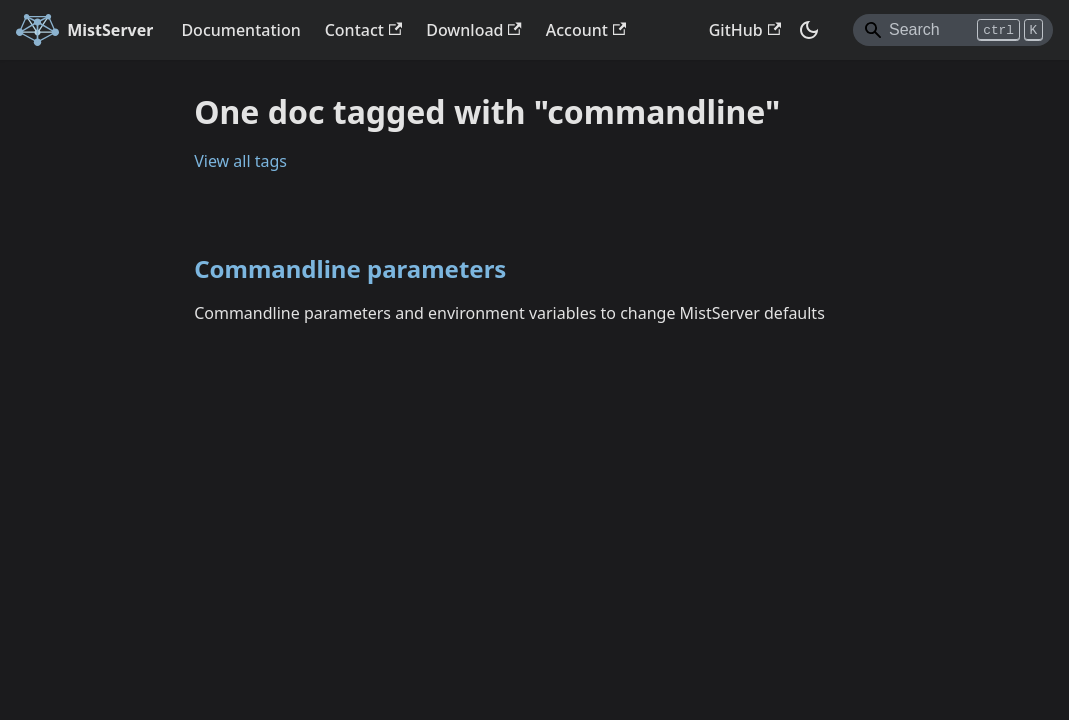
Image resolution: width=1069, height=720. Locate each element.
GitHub (745, 30)
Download (474, 30)
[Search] (953, 30)
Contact (364, 30)
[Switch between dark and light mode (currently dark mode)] (809, 30)
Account (586, 30)
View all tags (240, 161)
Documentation (240, 30)
